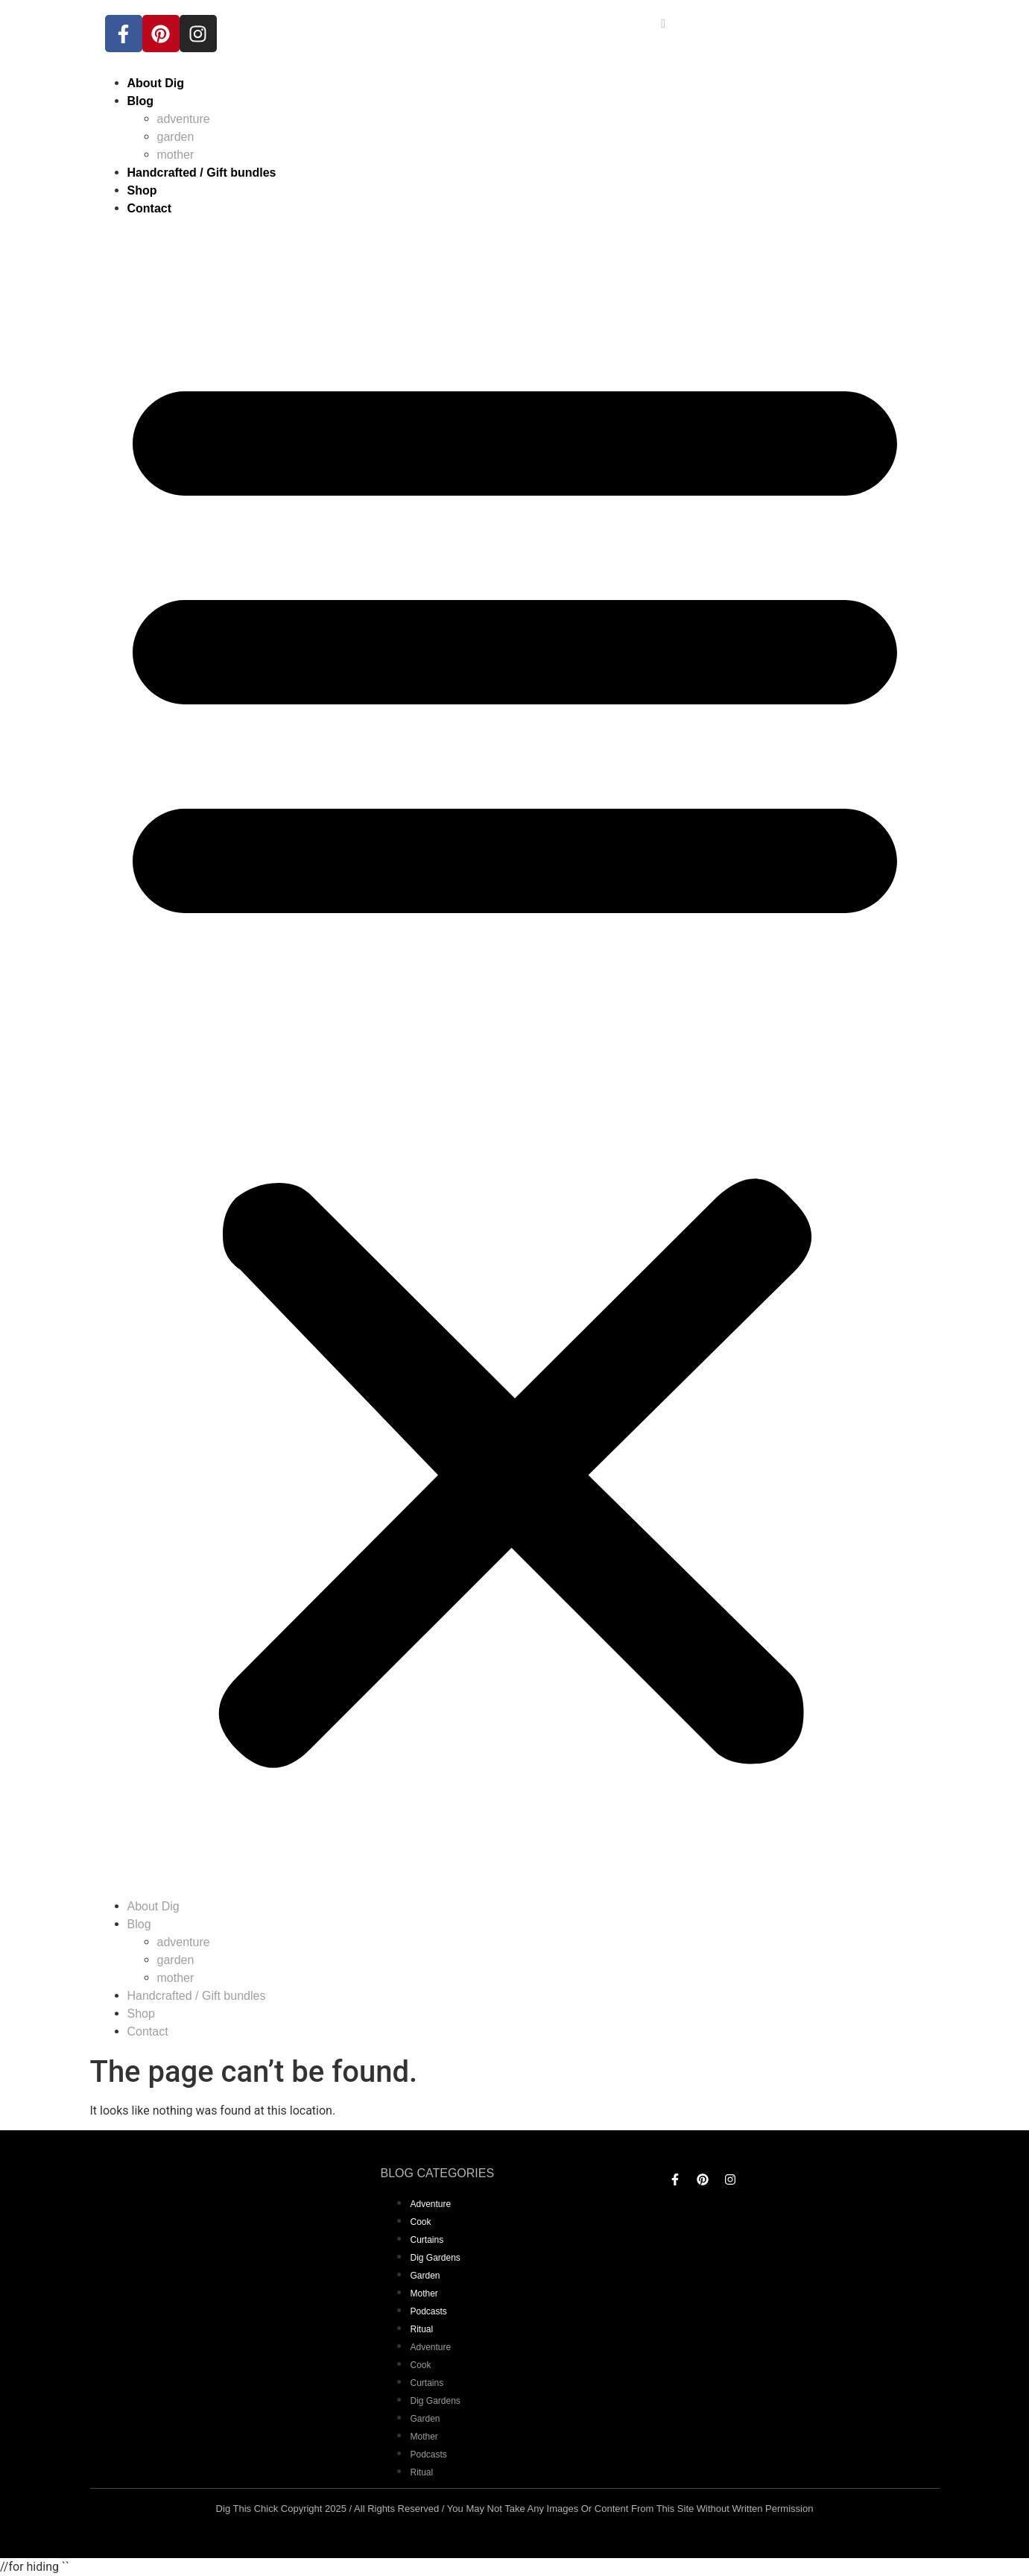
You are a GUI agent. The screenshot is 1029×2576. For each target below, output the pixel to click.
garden (175, 136)
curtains (426, 2240)
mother (175, 154)
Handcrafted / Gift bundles (201, 172)
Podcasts (428, 2311)
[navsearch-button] (663, 24)
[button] (515, 1058)
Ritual (421, 2329)
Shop (142, 190)
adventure (183, 119)
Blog (140, 101)
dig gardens (435, 2258)
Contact (149, 208)
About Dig (155, 83)
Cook (420, 2222)
